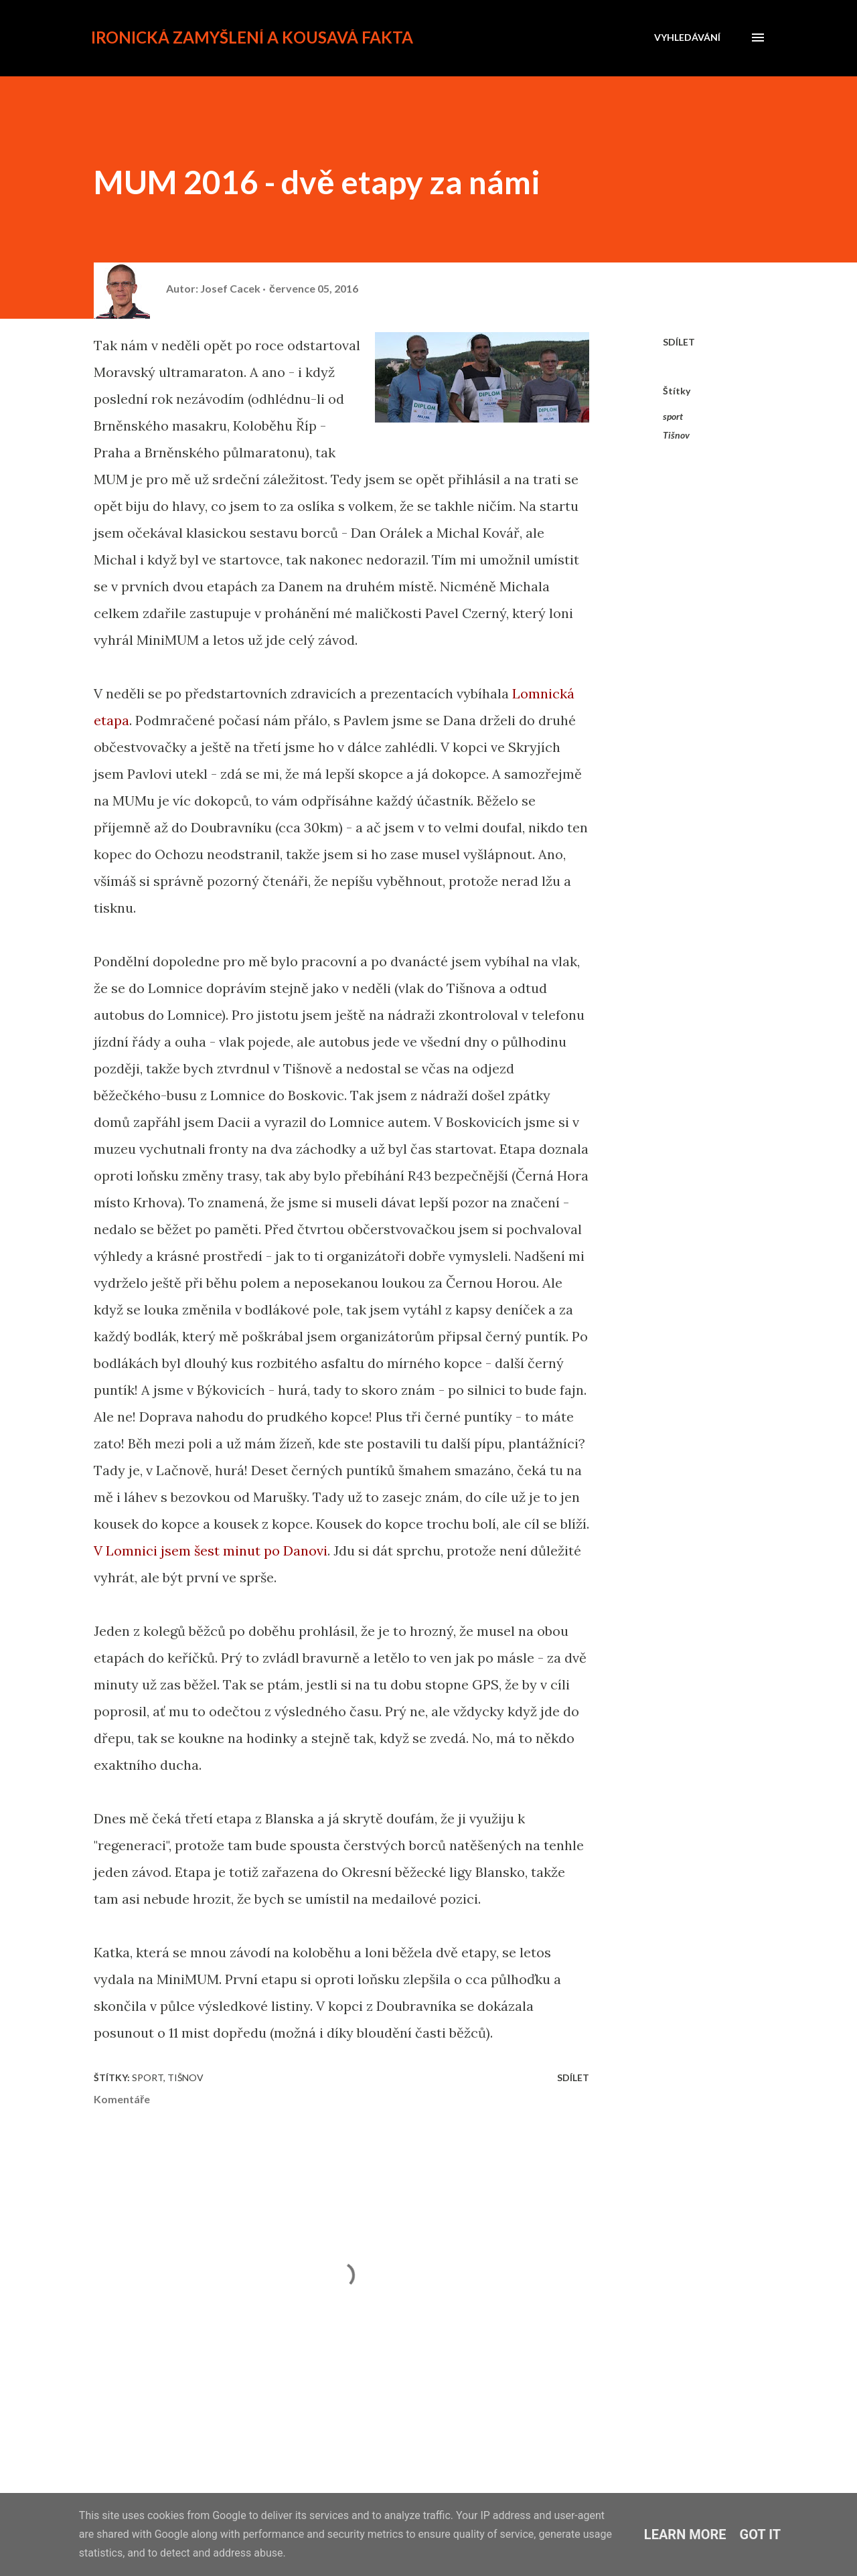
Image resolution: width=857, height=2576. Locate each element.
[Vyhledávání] (687, 37)
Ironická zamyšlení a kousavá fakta (252, 37)
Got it (760, 2534)
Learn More (685, 2534)
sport (673, 416)
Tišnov (676, 435)
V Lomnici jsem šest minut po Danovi (210, 1550)
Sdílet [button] (679, 342)
